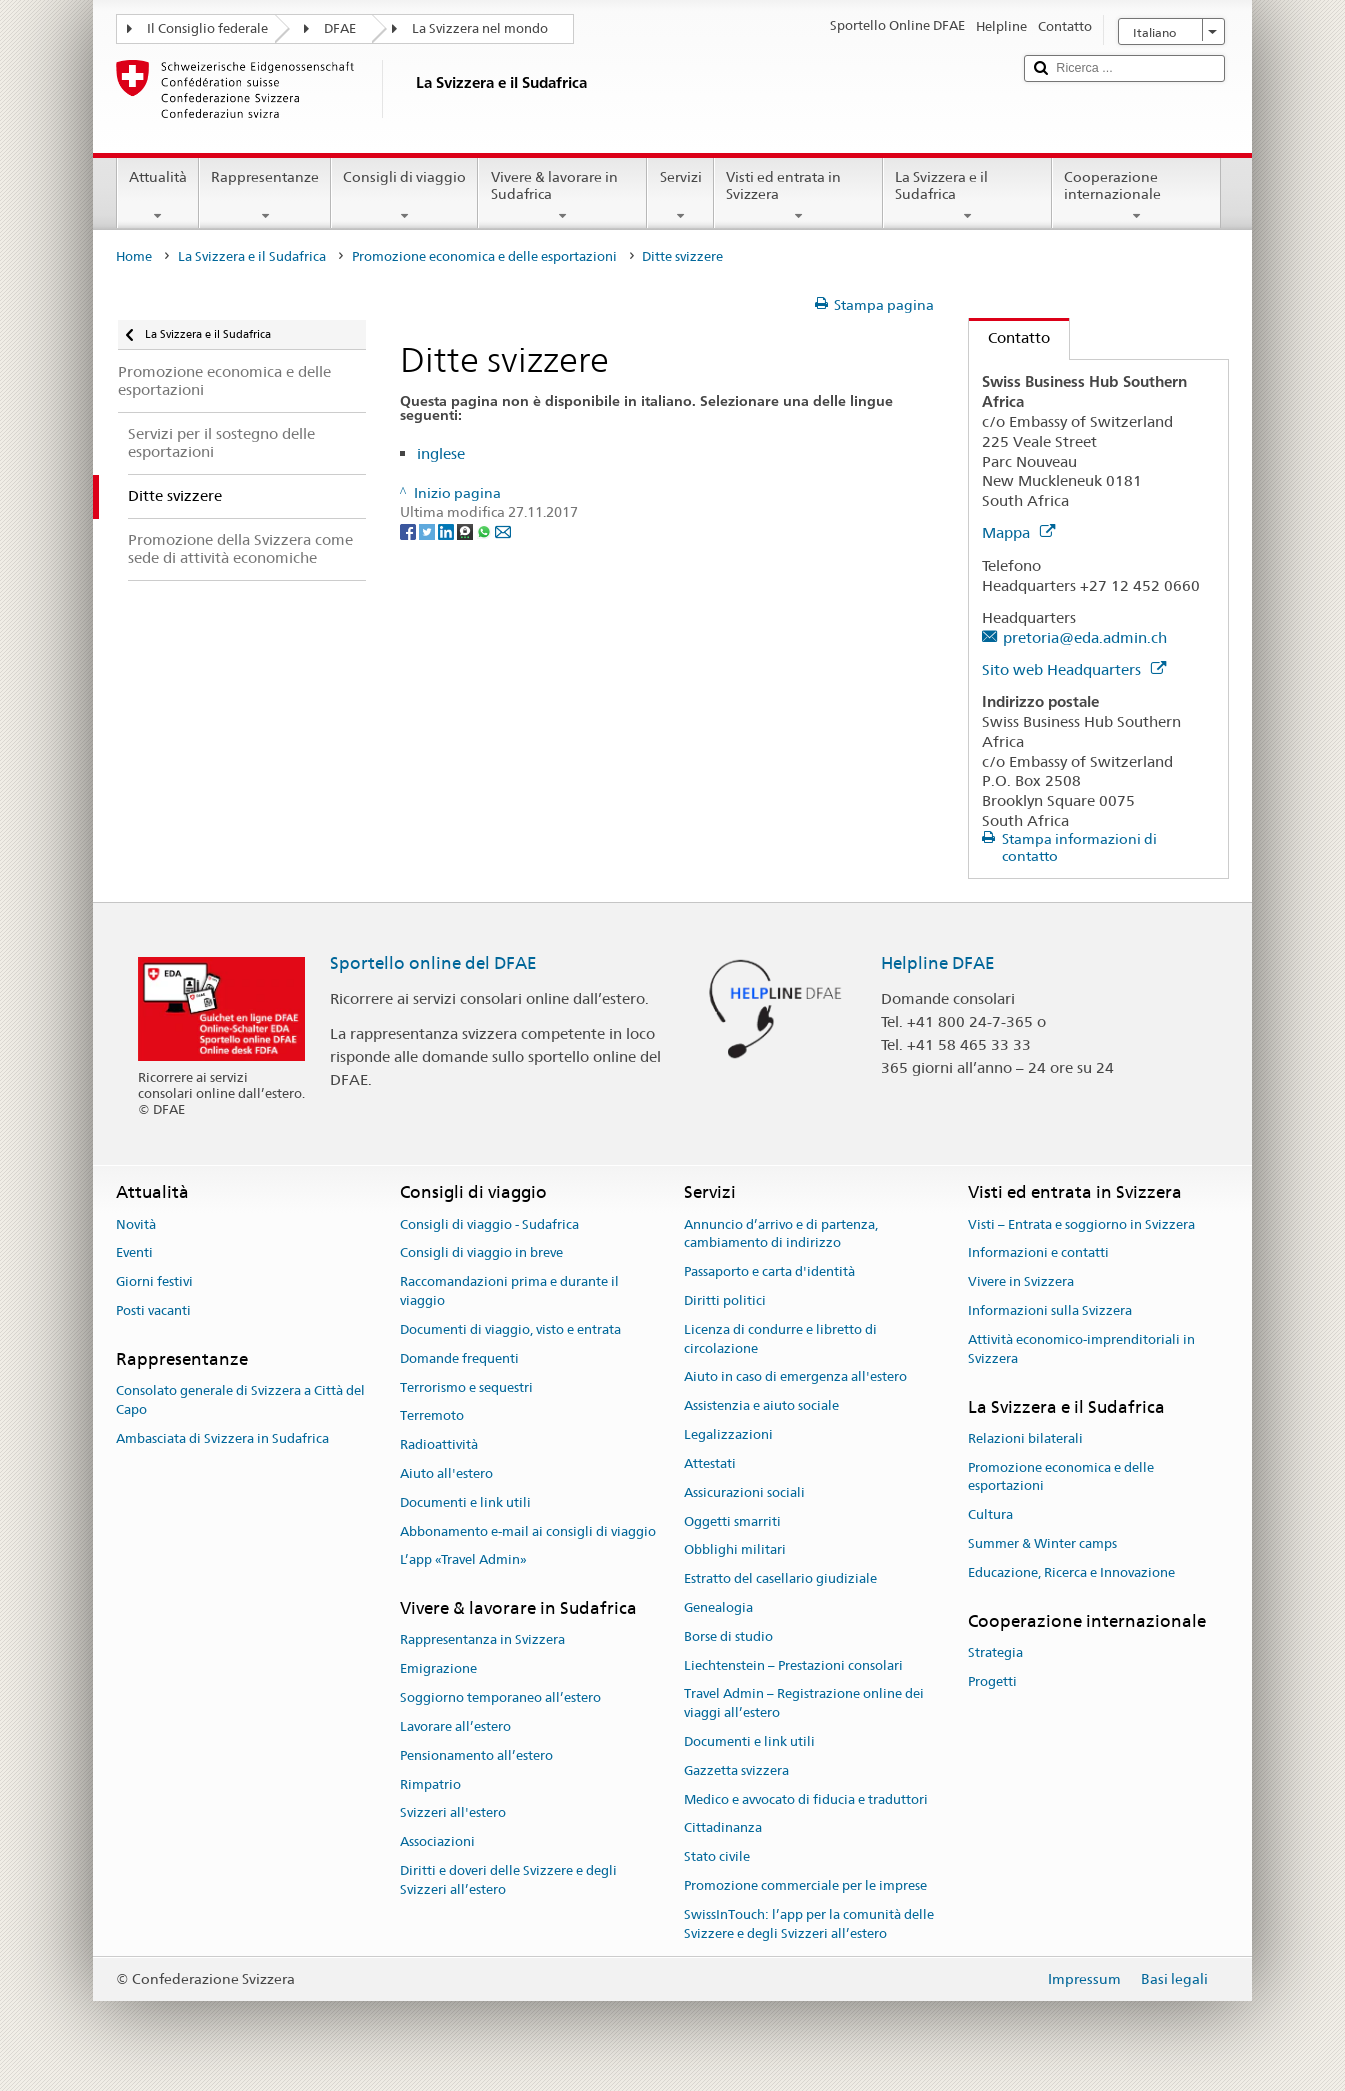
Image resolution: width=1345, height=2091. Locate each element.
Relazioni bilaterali (1025, 1438)
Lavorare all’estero (455, 1726)
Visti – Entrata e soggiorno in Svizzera (1081, 1224)
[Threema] (466, 531)
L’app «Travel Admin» (463, 1560)
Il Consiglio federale (207, 28)
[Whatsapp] (485, 531)
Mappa (1018, 532)
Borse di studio (728, 1636)
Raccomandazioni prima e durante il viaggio (509, 1292)
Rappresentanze (265, 196)
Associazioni (437, 1841)
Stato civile (717, 1857)
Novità (136, 1224)
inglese (441, 453)
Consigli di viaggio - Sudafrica (489, 1224)
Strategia (995, 1652)
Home (134, 256)
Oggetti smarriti (732, 1521)
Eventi (134, 1253)
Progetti (992, 1681)
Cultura (990, 1514)
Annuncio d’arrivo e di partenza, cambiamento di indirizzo (781, 1234)
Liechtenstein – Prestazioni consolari (793, 1665)
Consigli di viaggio (404, 196)
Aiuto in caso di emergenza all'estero (795, 1377)
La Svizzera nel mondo (480, 28)
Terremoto (432, 1416)
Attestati (710, 1463)
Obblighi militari (735, 1550)
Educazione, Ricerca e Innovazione (1071, 1572)
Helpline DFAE (938, 963)
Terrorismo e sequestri (466, 1387)
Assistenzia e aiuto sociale (761, 1406)
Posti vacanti (153, 1310)
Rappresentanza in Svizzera (482, 1640)
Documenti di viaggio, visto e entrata (510, 1329)
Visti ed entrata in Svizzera (798, 196)
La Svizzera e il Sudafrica (967, 196)
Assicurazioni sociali (744, 1492)
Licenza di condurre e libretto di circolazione (780, 1339)
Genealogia (718, 1607)
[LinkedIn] (447, 531)
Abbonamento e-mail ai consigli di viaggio (528, 1531)
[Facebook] (409, 531)
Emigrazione (438, 1669)
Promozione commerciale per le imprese (805, 1885)
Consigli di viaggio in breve (481, 1253)
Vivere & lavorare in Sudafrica (562, 196)
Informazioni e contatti (1038, 1253)
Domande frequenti (459, 1358)
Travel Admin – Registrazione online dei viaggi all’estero (804, 1704)
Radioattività (439, 1444)
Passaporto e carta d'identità (769, 1272)
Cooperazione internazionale (1136, 196)
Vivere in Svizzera (1021, 1282)
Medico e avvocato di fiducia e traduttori (806, 1799)
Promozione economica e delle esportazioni (484, 256)
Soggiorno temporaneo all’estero (500, 1697)
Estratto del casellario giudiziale (780, 1578)
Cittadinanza (723, 1828)
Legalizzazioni (728, 1434)
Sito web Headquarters (1074, 669)
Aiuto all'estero (446, 1473)
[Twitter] (428, 531)
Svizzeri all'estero (453, 1813)
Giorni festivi (154, 1282)
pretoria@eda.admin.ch (1085, 637)
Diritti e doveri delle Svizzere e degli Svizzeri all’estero (508, 1880)
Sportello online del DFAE (433, 963)
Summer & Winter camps (1042, 1543)
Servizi (680, 196)
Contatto (1009, 337)
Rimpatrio (430, 1784)
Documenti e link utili (465, 1502)
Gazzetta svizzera (736, 1770)
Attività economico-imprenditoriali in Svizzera (1081, 1349)
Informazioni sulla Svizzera (1050, 1310)
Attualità (158, 196)
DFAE (340, 28)
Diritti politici (725, 1300)
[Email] (503, 531)
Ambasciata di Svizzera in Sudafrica (222, 1438)
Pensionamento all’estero (476, 1755)
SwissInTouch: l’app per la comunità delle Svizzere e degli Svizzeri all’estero (809, 1924)
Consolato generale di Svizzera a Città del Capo (240, 1400)
